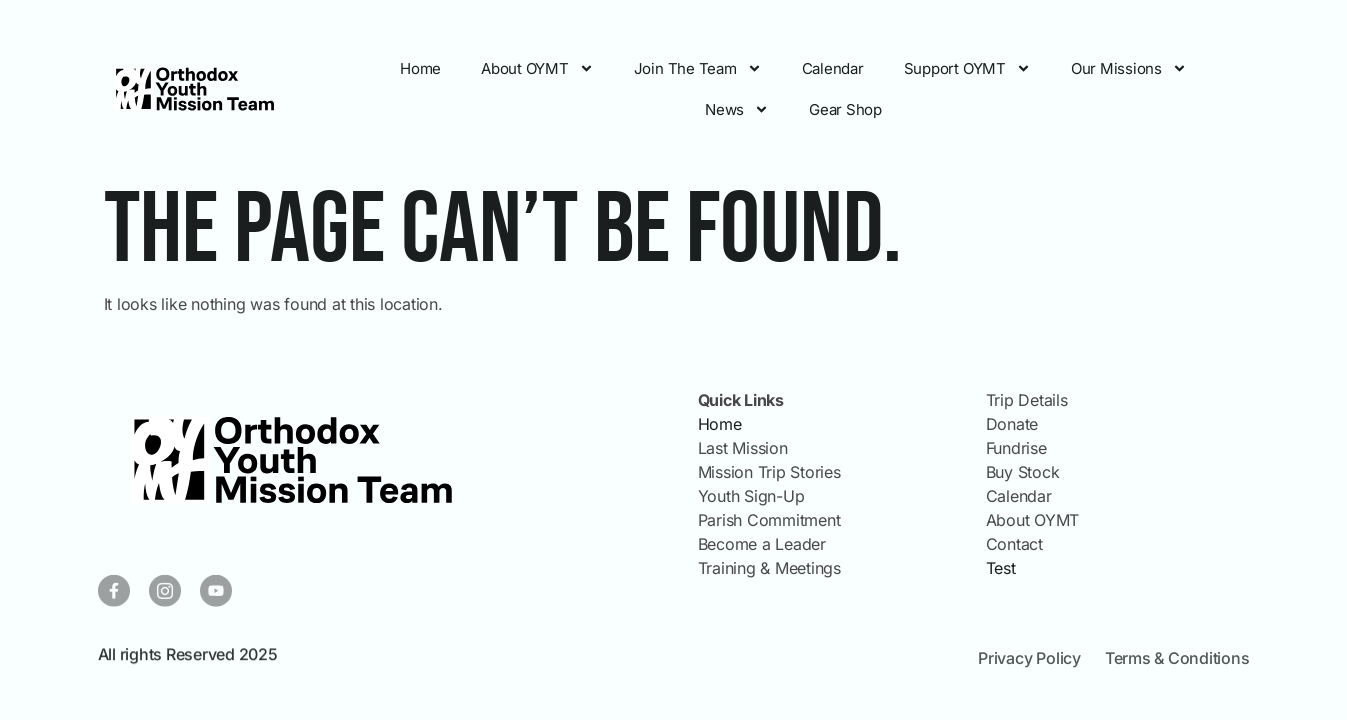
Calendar (833, 68)
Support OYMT (967, 68)
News (737, 109)
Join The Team (698, 68)
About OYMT (537, 68)
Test (1001, 568)
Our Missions (1129, 68)
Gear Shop (845, 109)
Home (420, 68)
